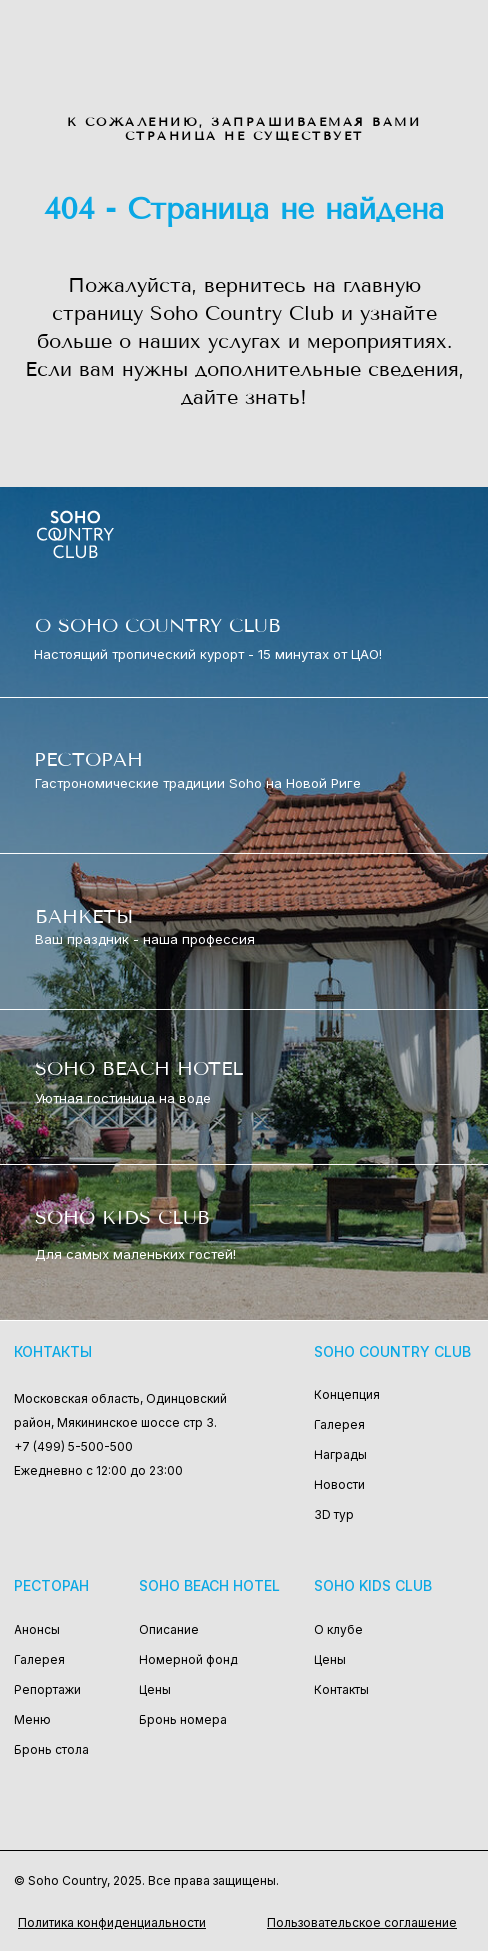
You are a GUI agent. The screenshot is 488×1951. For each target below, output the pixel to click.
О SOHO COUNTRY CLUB (158, 625)
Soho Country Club (392, 1351)
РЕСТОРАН (88, 759)
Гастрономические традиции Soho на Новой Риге (198, 783)
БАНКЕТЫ (84, 916)
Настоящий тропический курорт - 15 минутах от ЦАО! (208, 654)
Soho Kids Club (373, 1585)
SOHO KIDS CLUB (122, 1217)
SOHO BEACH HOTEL (139, 1068)
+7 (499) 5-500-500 (73, 1446)
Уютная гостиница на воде (123, 1098)
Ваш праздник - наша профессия (145, 939)
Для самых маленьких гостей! (135, 1254)
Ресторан (51, 1585)
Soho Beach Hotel (209, 1585)
